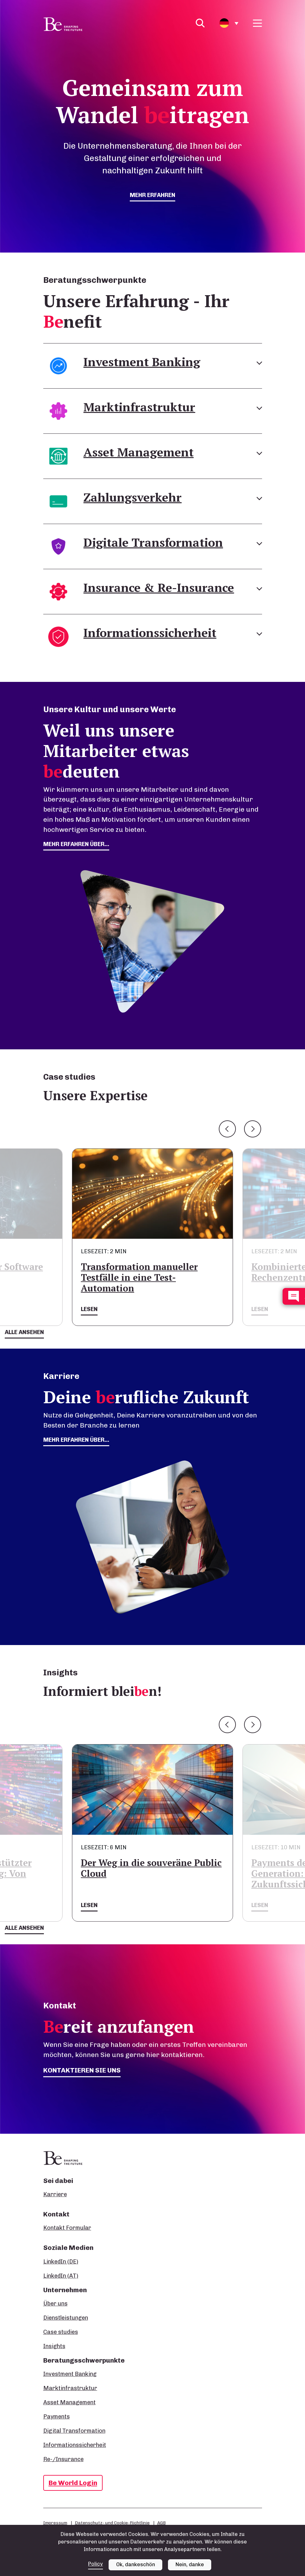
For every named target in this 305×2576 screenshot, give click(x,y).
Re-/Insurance (63, 2459)
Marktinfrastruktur (70, 2388)
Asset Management (69, 2402)
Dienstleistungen (65, 2317)
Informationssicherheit (74, 2445)
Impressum (55, 2522)
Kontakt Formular (67, 2227)
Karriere (55, 2194)
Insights (54, 2346)
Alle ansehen (24, 1332)
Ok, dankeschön (135, 2564)
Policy (95, 2564)
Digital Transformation (74, 2430)
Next (252, 1129)
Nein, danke (190, 2564)
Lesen (89, 1309)
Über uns (55, 2303)
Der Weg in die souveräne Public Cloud (151, 1868)
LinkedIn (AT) (60, 2275)
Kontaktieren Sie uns (82, 2070)
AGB (161, 2522)
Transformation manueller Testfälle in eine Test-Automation (139, 1277)
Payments (56, 2416)
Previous (227, 1129)
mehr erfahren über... (76, 844)
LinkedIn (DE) (60, 2261)
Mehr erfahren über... (76, 1439)
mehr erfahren (152, 195)
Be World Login (73, 2483)
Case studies (60, 2332)
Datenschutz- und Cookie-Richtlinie (112, 2522)
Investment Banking (70, 2373)
